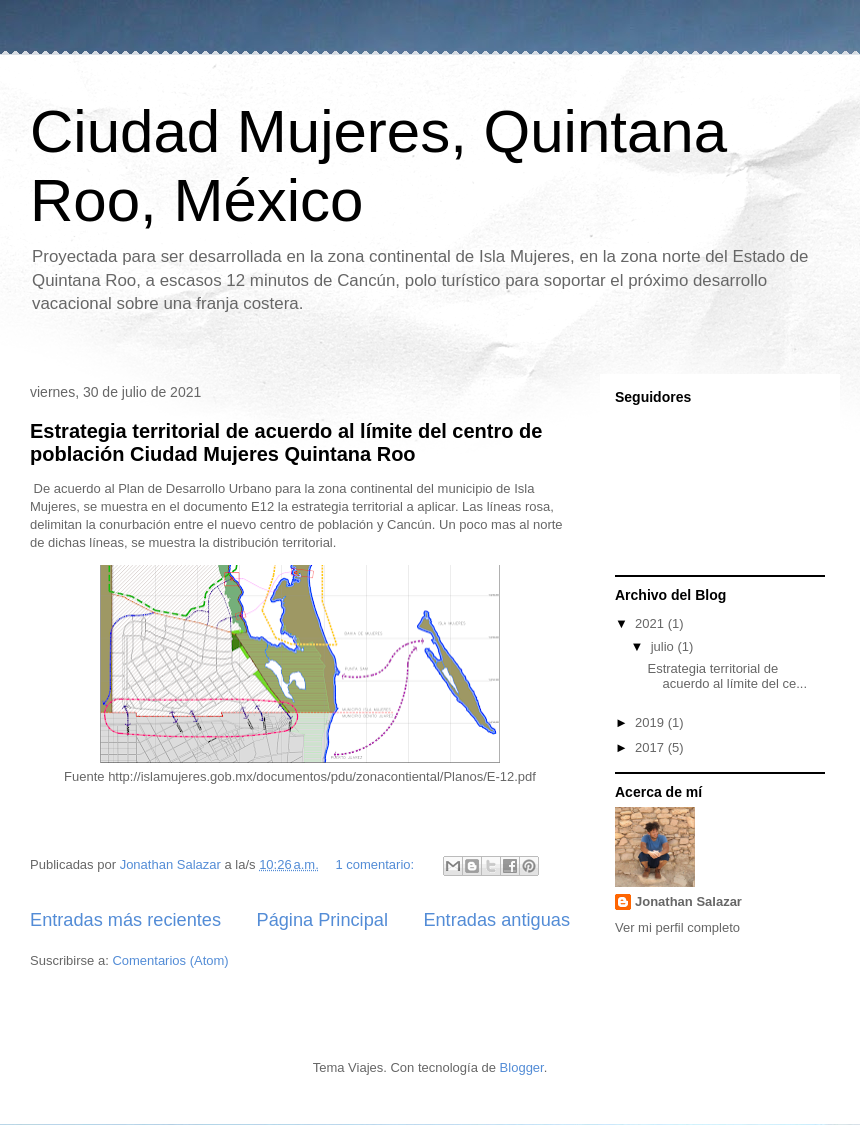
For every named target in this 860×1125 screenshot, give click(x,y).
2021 (651, 623)
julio (664, 646)
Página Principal (322, 920)
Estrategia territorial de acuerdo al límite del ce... (727, 676)
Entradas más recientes (125, 920)
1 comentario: (376, 864)
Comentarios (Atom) (170, 960)
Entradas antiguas (496, 920)
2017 (651, 747)
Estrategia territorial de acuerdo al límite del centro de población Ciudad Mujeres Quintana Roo (286, 442)
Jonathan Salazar (688, 901)
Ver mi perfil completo (677, 927)
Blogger (522, 1067)
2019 (651, 722)
